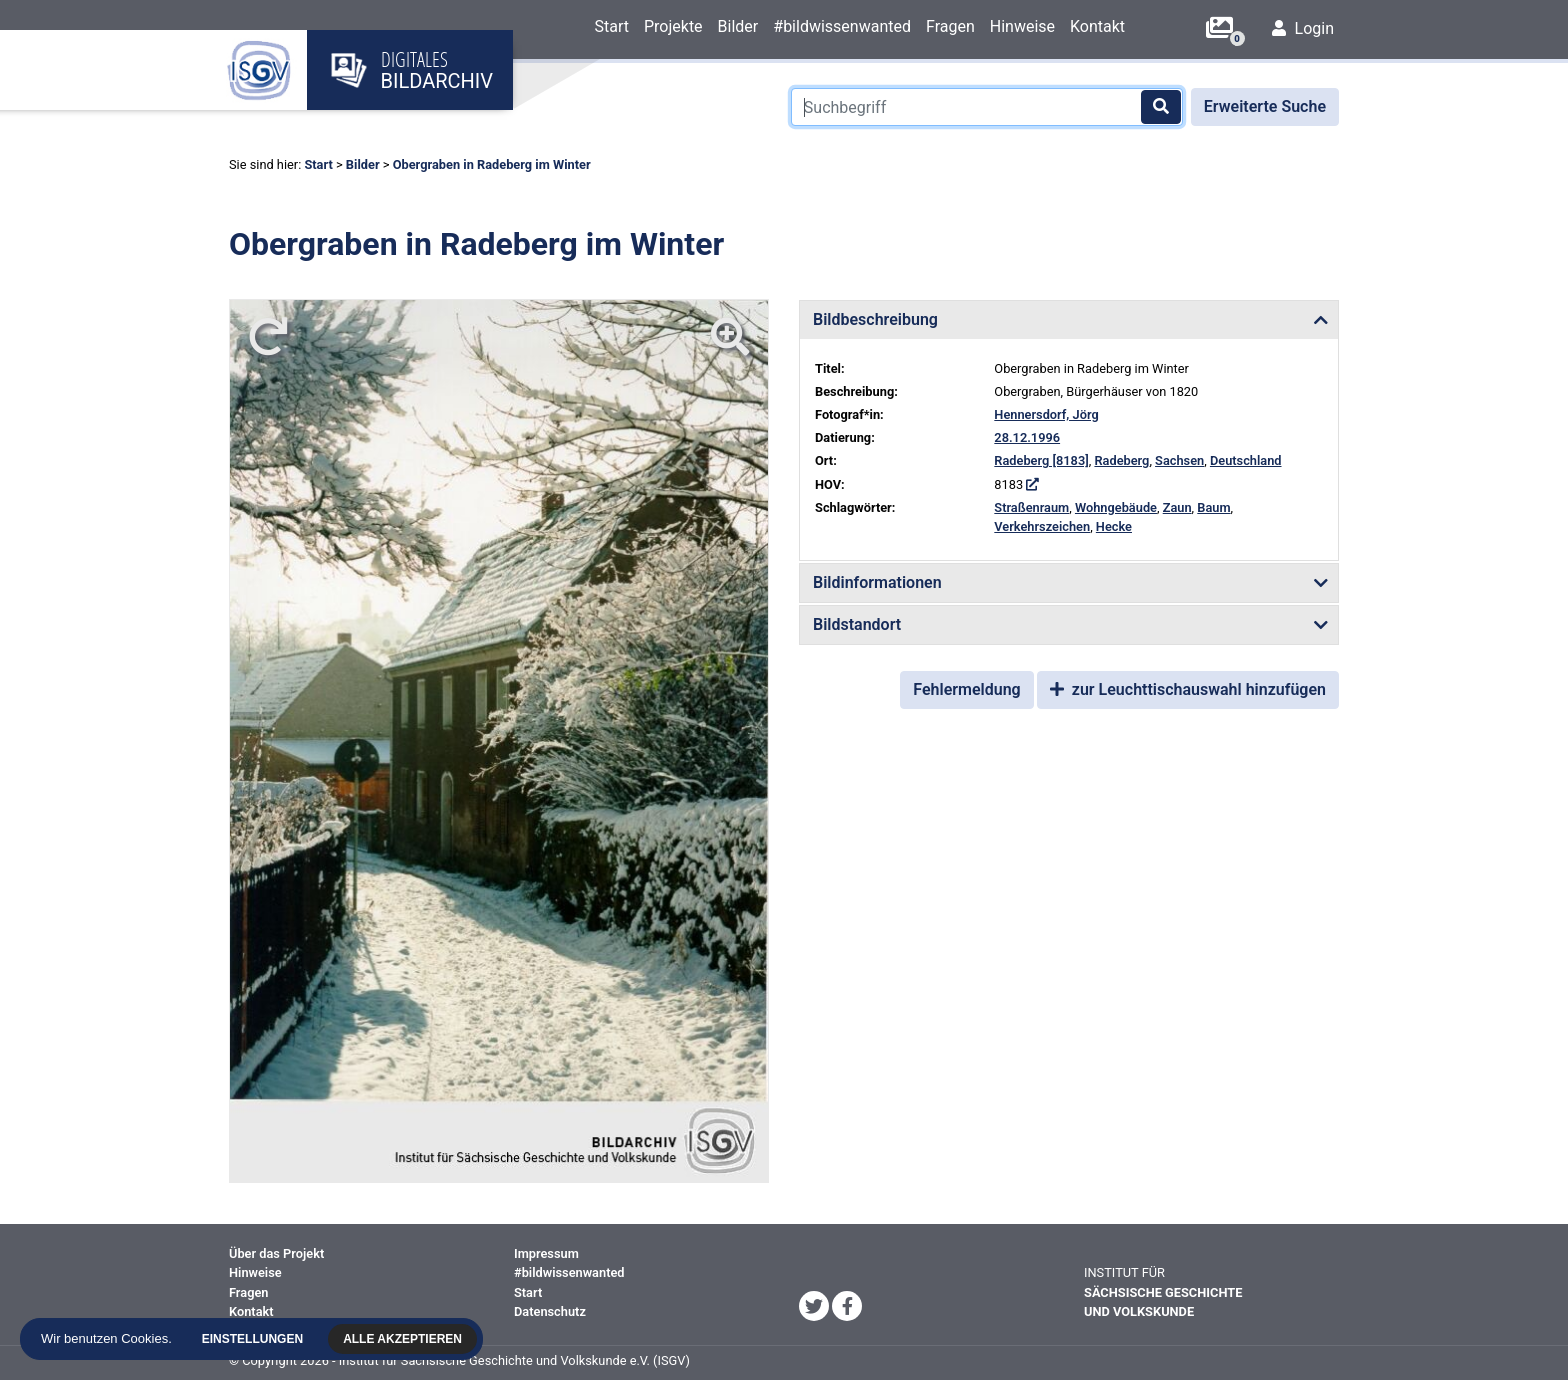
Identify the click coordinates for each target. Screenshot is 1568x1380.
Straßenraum (1031, 507)
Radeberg (1121, 460)
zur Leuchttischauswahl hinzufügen (1188, 689)
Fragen (950, 26)
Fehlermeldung (966, 689)
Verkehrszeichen (1042, 526)
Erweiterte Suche (1265, 106)
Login (1303, 28)
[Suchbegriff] (987, 107)
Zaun (1177, 507)
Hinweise (1022, 26)
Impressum (546, 1253)
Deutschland (1246, 460)
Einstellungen (257, 1339)
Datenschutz (550, 1311)
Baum (1213, 507)
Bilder (738, 26)
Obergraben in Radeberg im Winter (492, 164)
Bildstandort (857, 624)
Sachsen (1179, 460)
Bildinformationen (877, 582)
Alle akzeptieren (407, 1339)
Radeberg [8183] (1041, 460)
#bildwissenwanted (842, 26)
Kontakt (1097, 26)
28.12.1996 (1027, 437)
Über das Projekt (276, 1253)
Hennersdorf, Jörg (1046, 414)
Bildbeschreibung (875, 319)
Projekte (673, 26)
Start (611, 26)
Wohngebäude (1116, 507)
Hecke (1114, 526)
